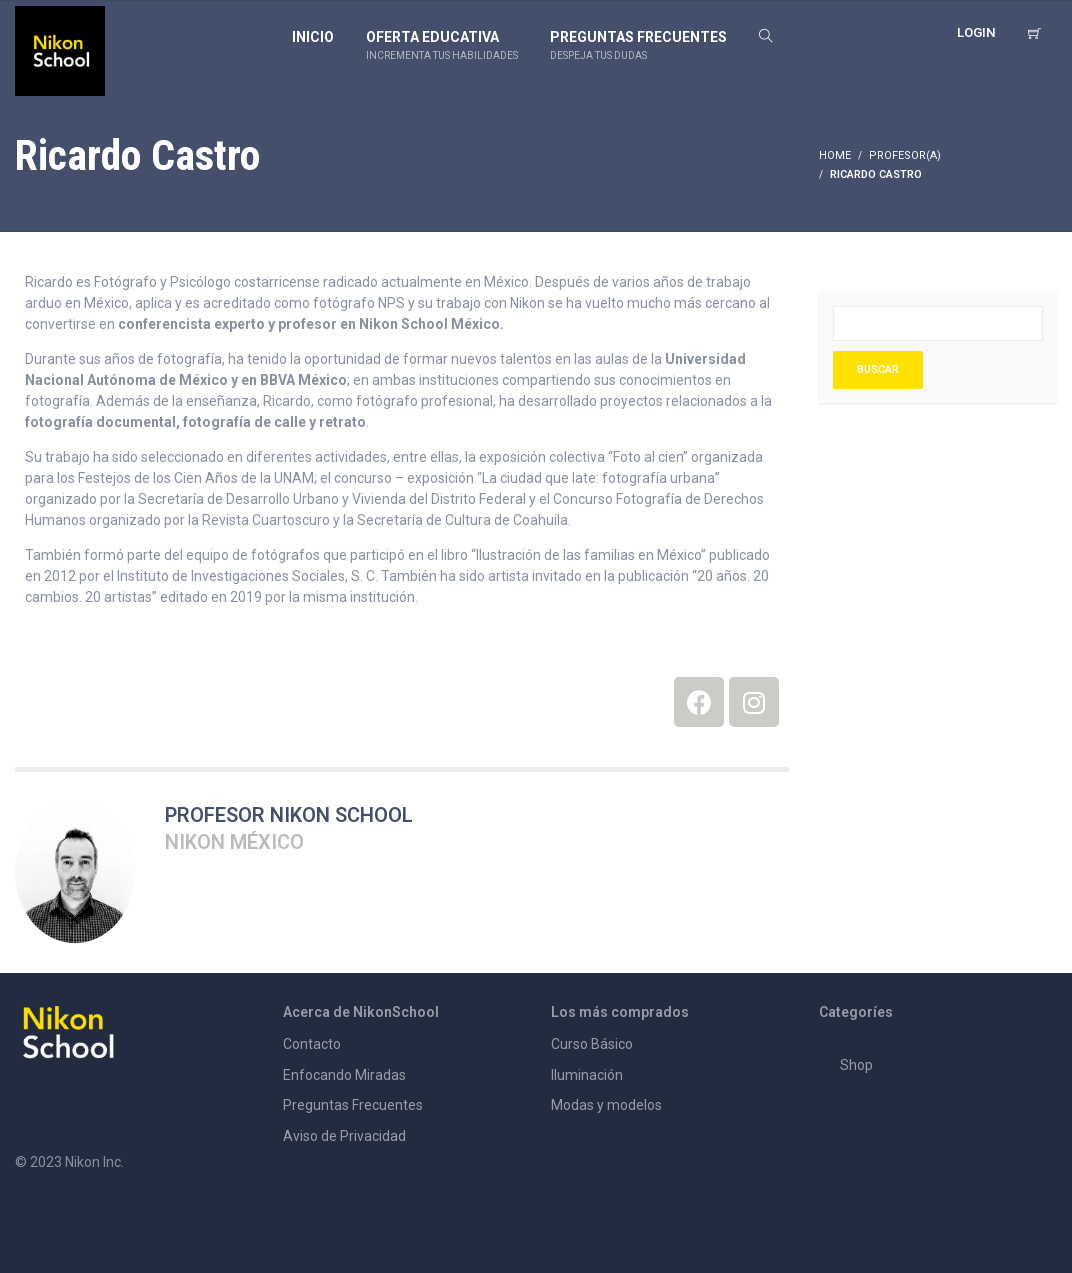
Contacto (312, 1044)
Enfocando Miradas (344, 1075)
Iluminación (587, 1075)
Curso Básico (592, 1044)
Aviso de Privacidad (344, 1136)
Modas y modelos (606, 1105)
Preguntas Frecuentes (353, 1105)
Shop (856, 1065)
